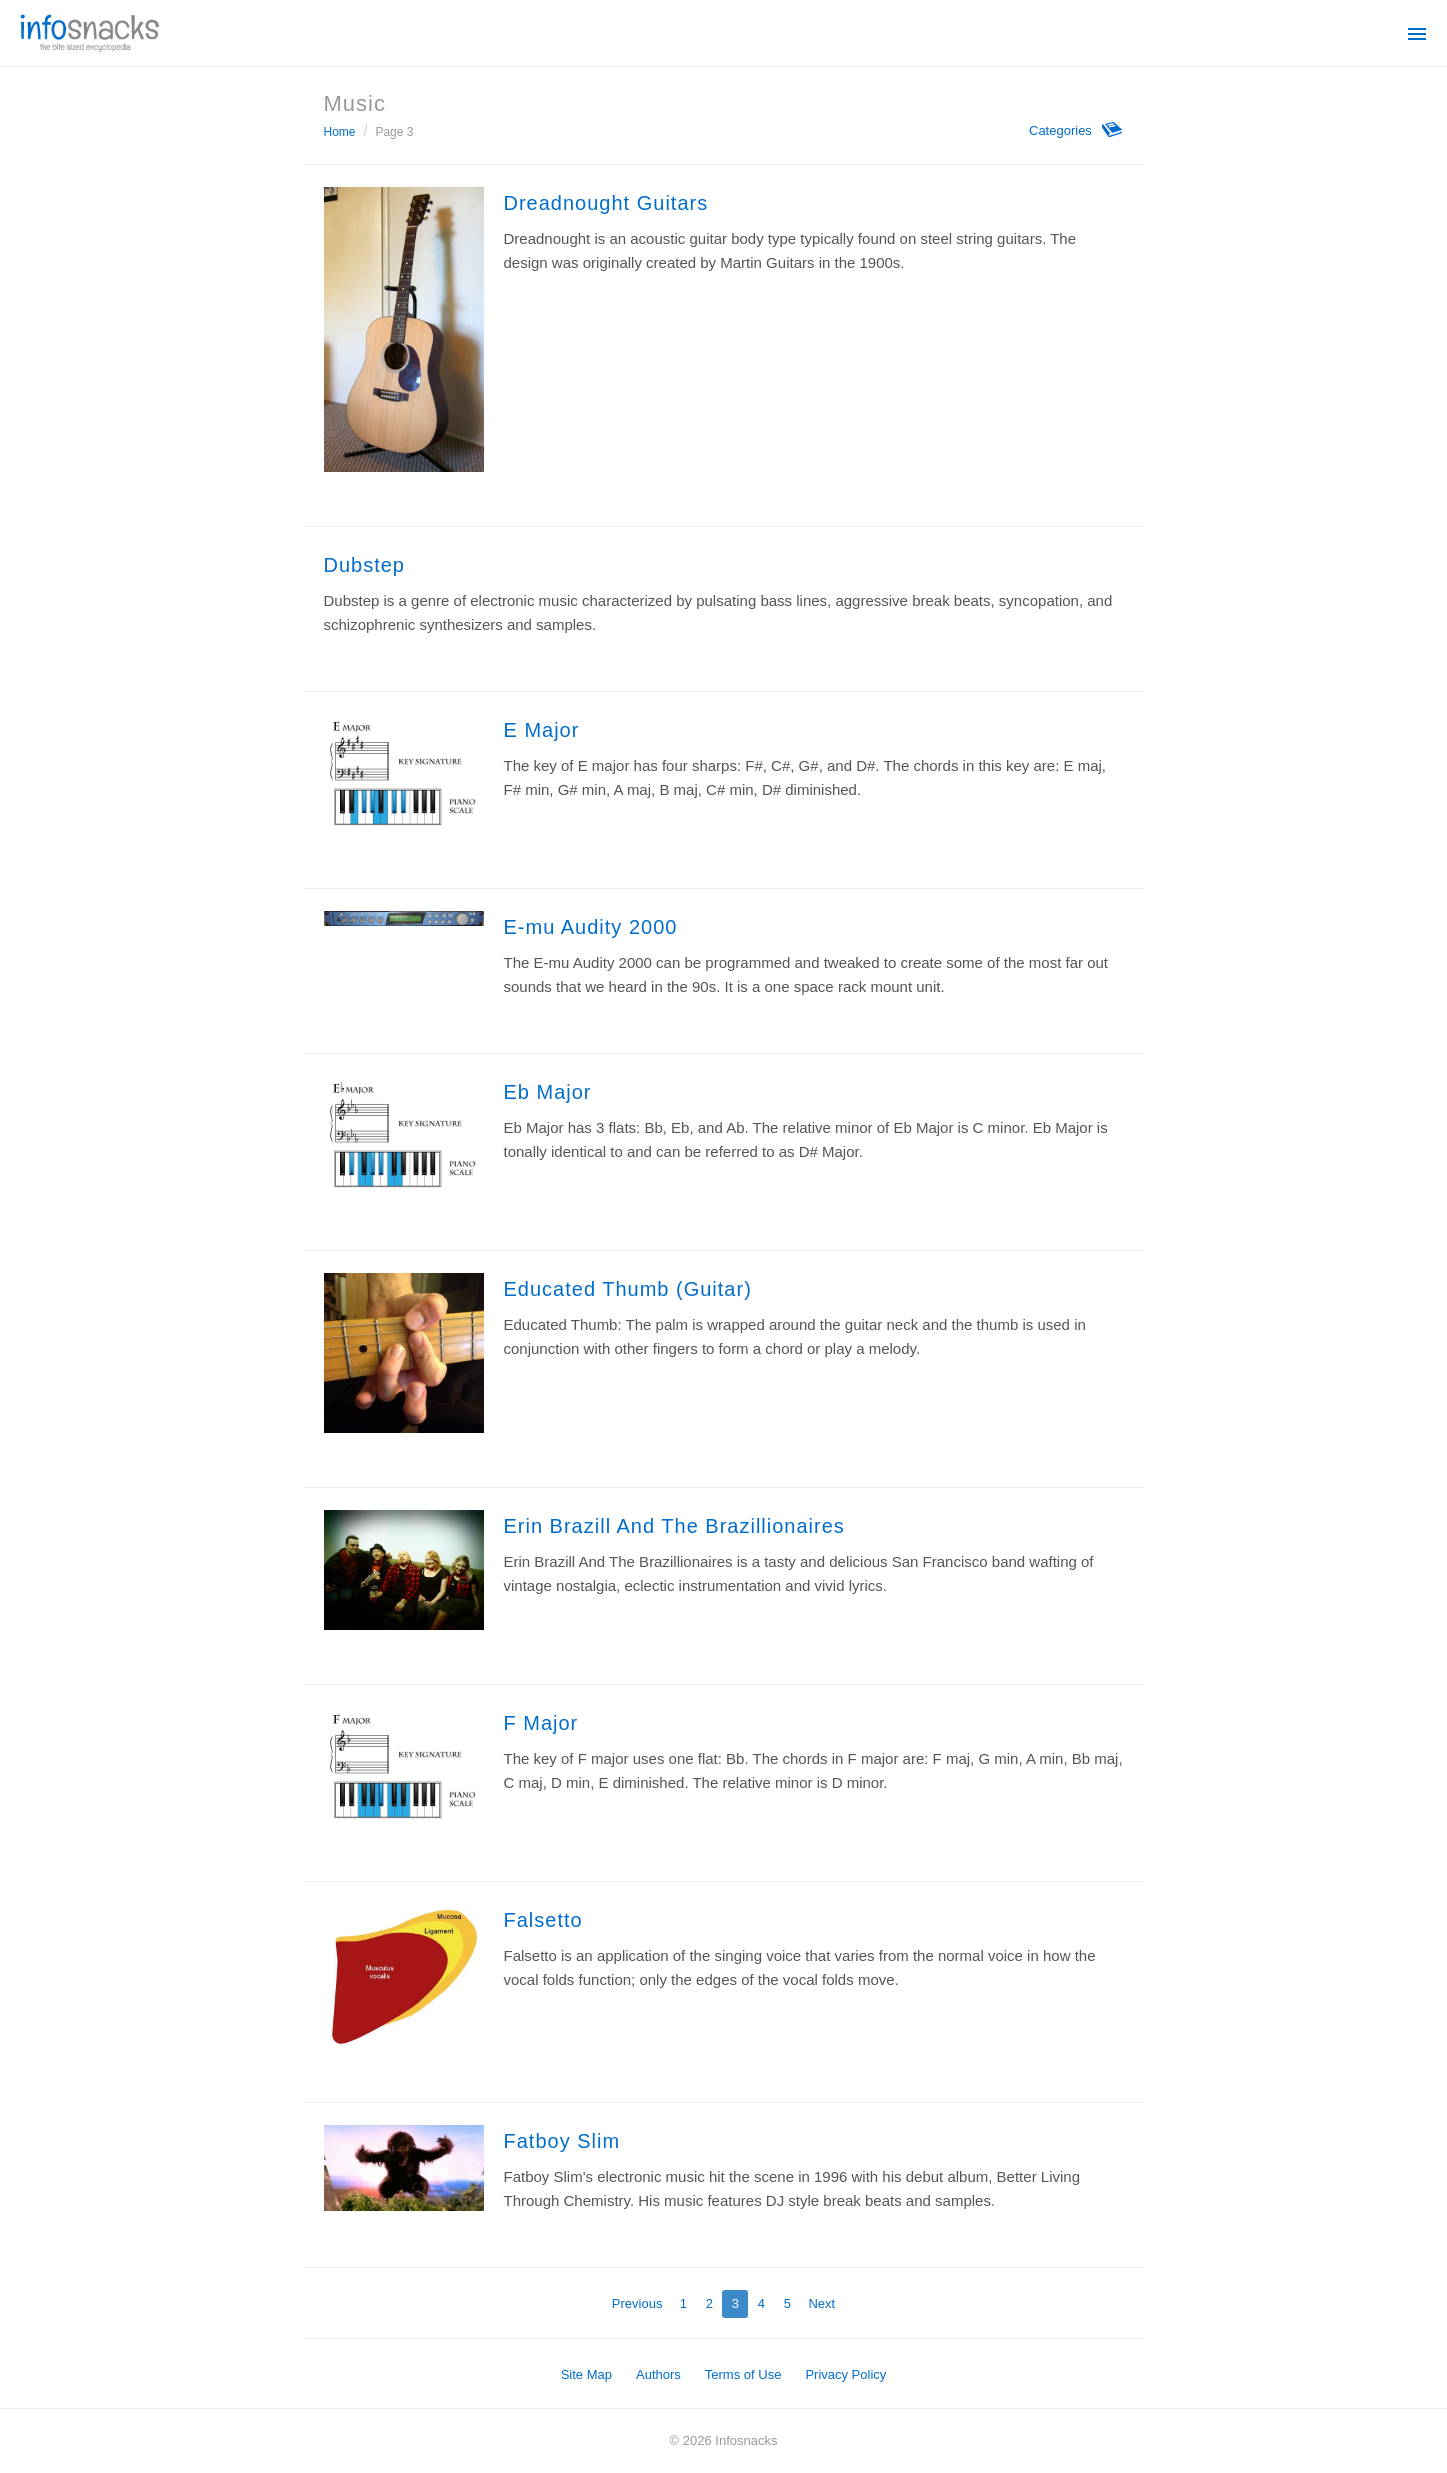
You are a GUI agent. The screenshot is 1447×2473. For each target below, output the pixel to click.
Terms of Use (743, 2374)
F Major (541, 1723)
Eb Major (548, 1092)
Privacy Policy (845, 2374)
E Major (542, 730)
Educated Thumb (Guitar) (628, 1289)
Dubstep (365, 565)
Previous (637, 2303)
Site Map (586, 2374)
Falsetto (543, 1920)
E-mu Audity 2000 (591, 927)
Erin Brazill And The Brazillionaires (674, 1526)
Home (340, 132)
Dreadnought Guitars (606, 203)
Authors (658, 2374)
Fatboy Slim (562, 2141)
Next (821, 2303)
